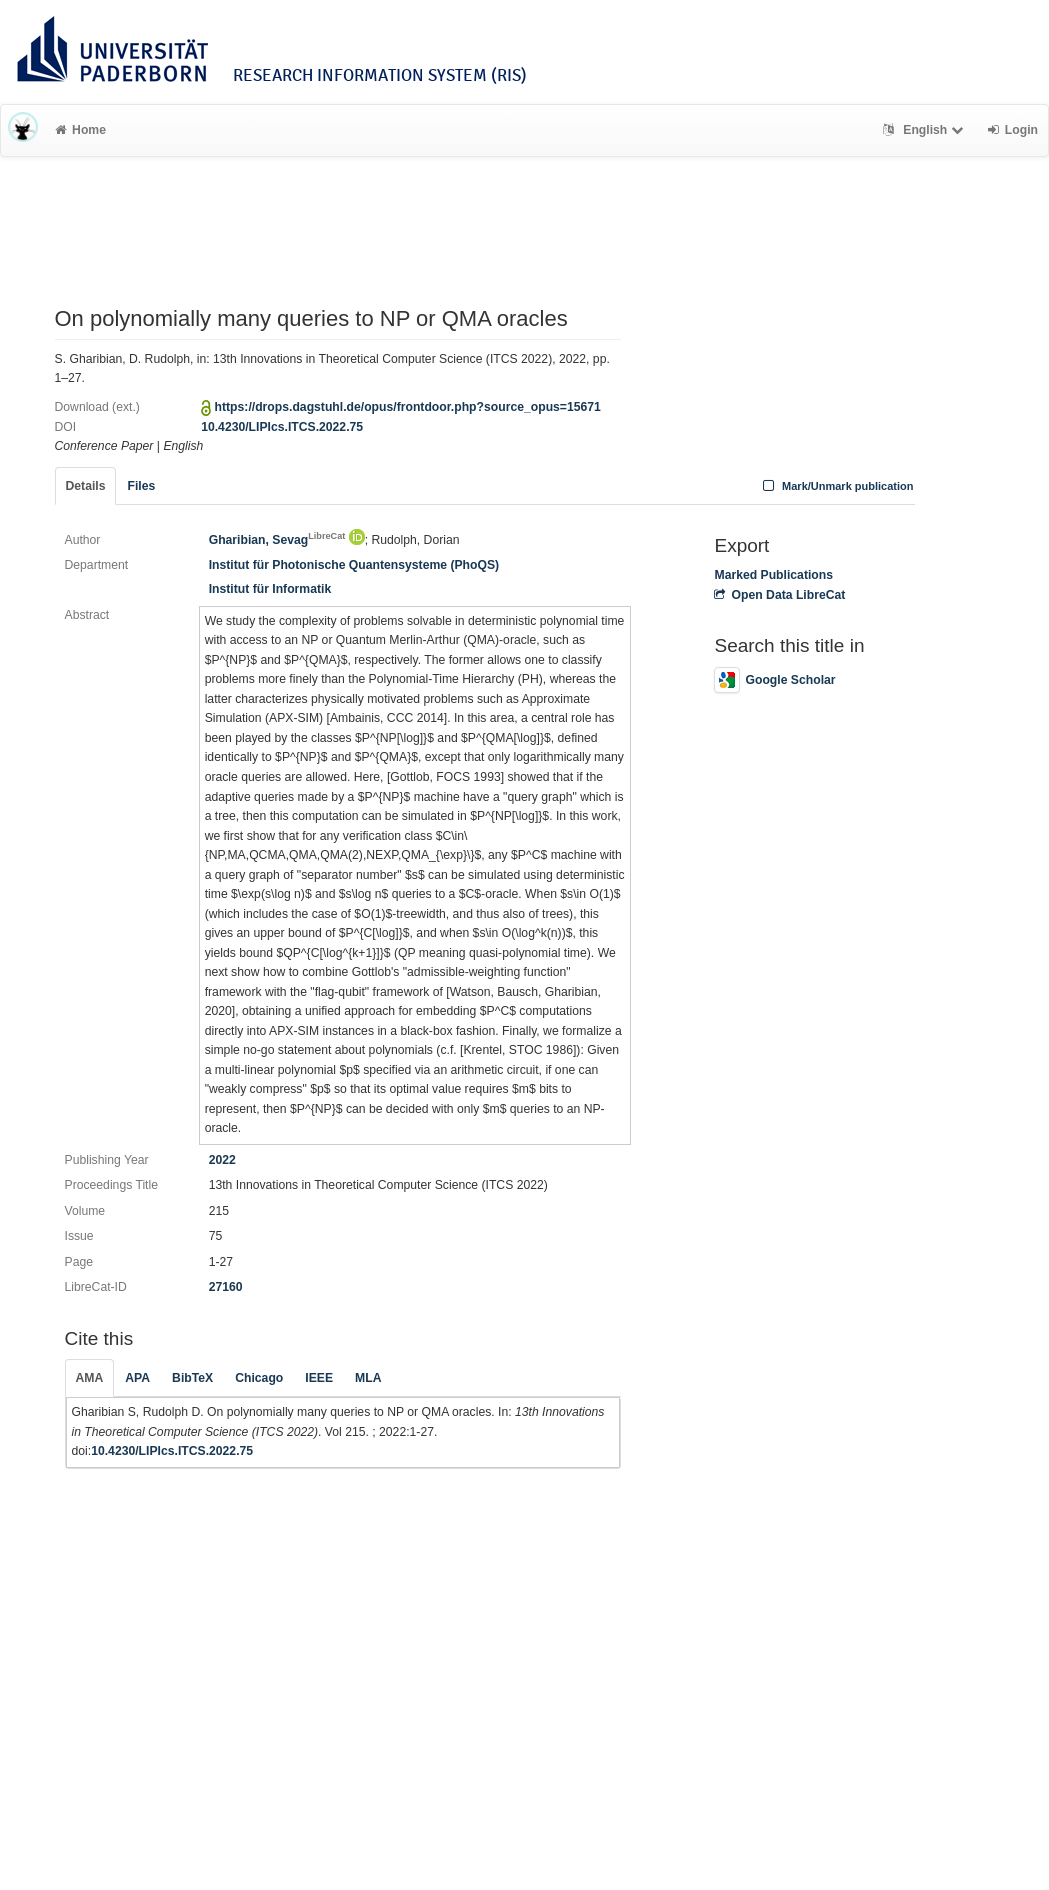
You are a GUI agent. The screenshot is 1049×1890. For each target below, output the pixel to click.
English (925, 130)
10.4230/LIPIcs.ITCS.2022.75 (282, 427)
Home (80, 130)
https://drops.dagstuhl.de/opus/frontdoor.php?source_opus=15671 (408, 407)
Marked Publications (773, 575)
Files (141, 486)
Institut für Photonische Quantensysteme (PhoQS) (354, 565)
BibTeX (192, 1378)
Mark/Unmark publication (835, 486)
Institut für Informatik (270, 589)
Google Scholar (774, 680)
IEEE (319, 1378)
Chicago (259, 1378)
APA (137, 1378)
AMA (90, 1378)
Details (86, 486)
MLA (368, 1378)
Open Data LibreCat (779, 595)
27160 (226, 1287)
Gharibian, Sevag (277, 540)
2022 (222, 1160)
